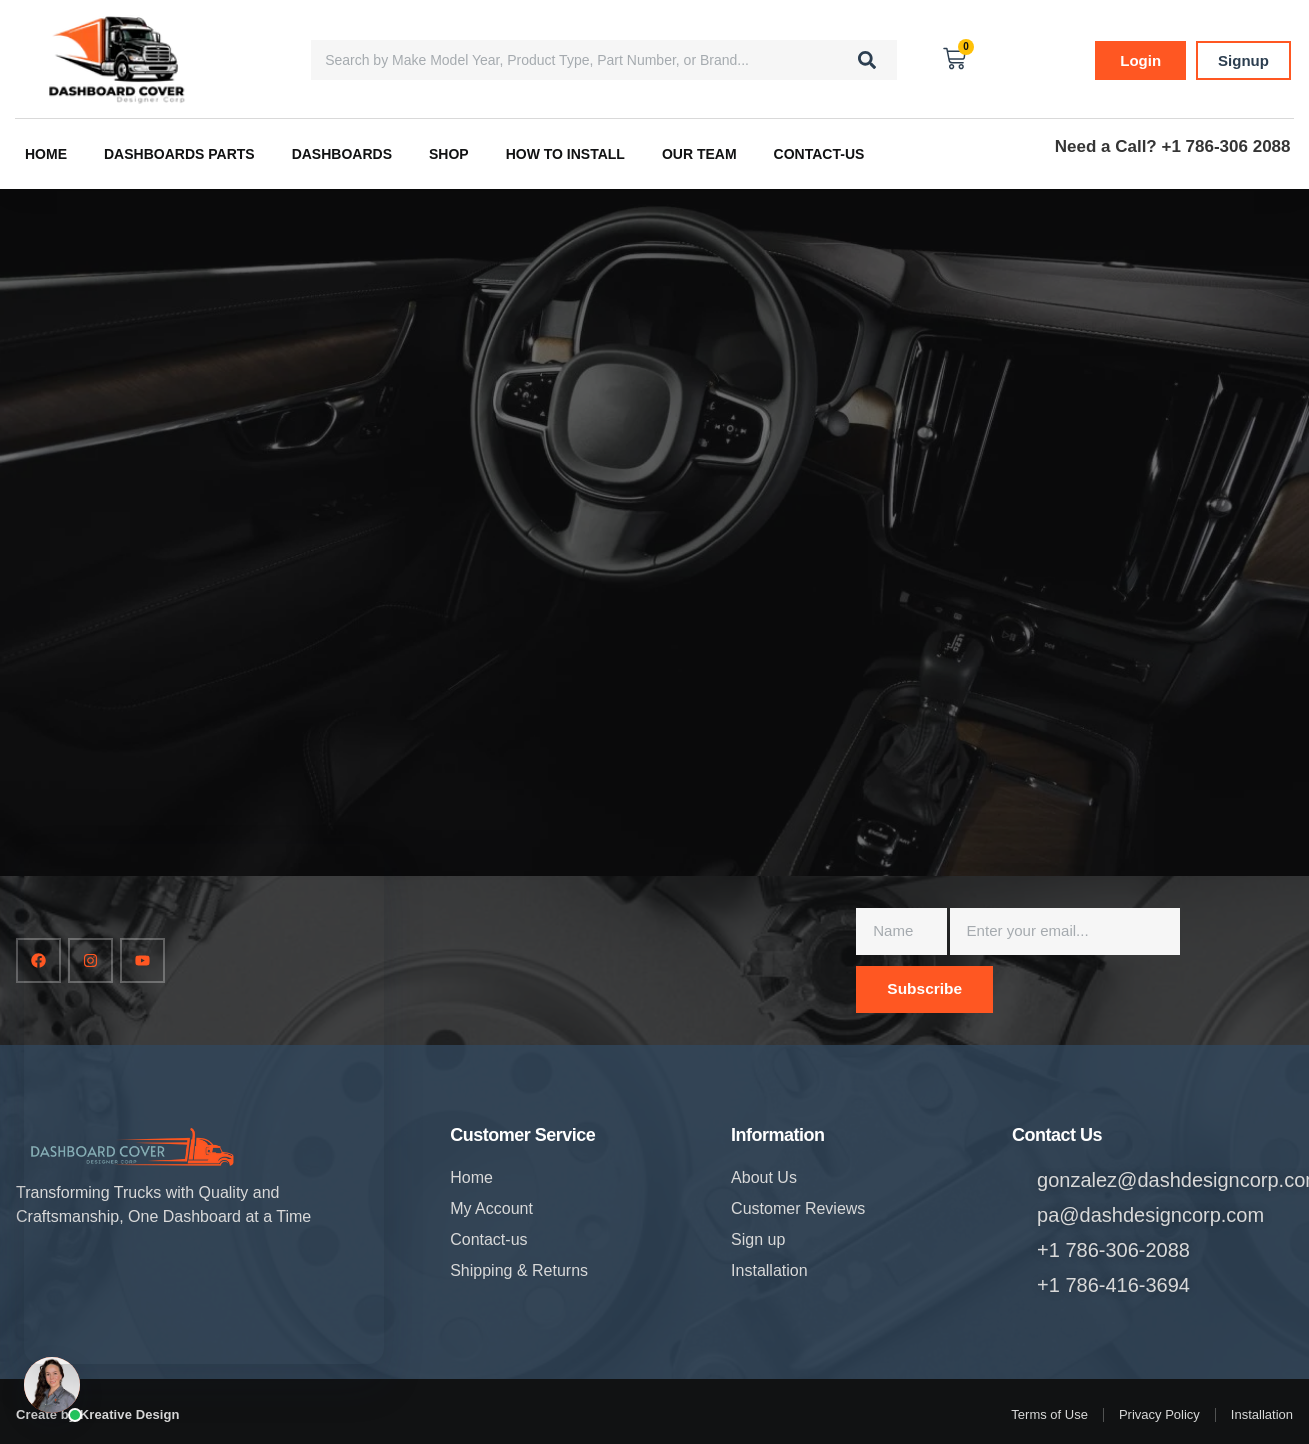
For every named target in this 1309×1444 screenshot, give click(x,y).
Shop (449, 154)
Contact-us (819, 154)
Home (46, 154)
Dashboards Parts (179, 154)
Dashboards (342, 154)
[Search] (867, 60)
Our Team (699, 154)
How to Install (565, 154)
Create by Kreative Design (98, 1414)
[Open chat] (52, 1385)
